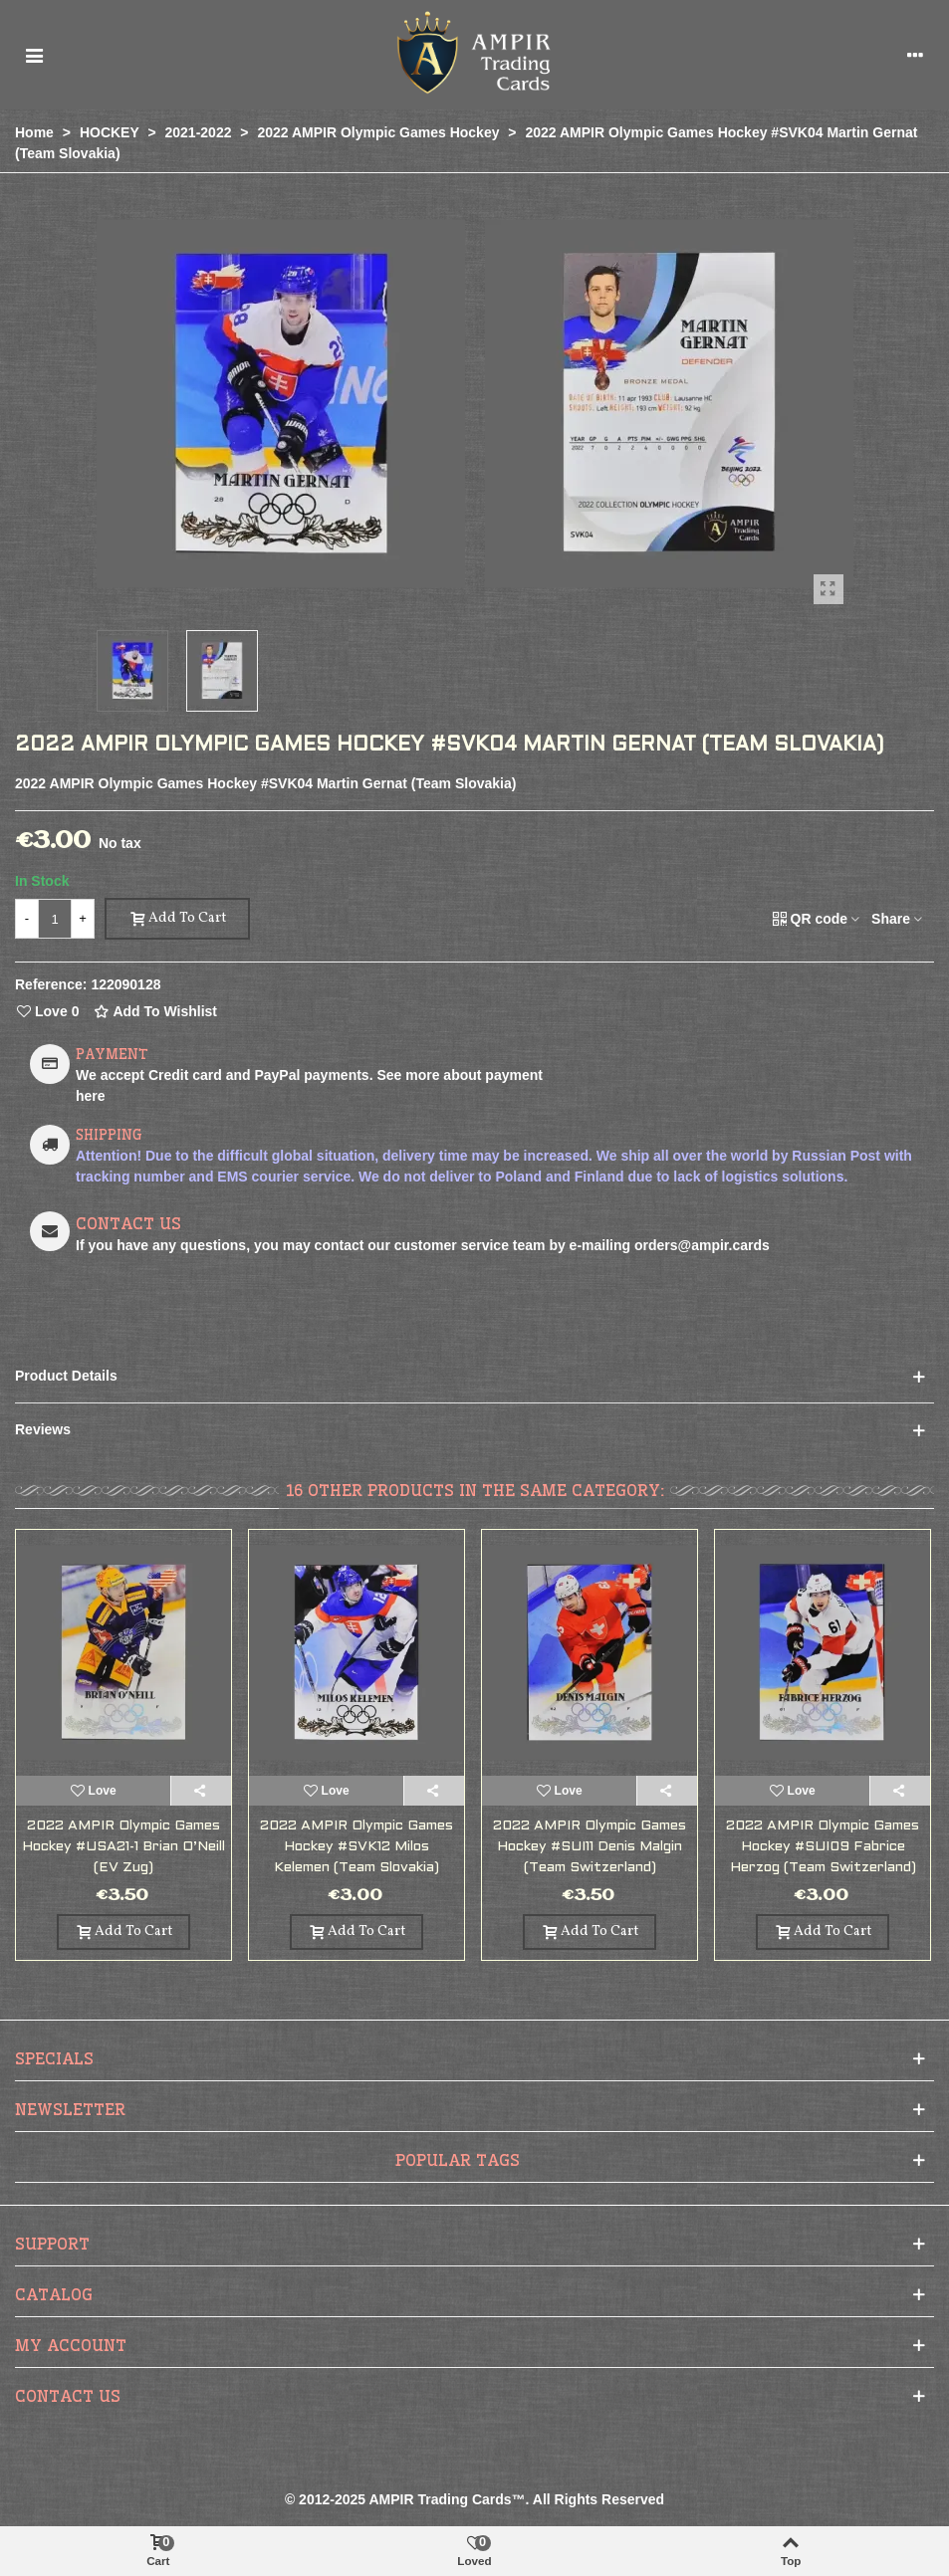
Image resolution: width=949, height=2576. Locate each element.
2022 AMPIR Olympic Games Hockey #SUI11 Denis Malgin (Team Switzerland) (589, 1847)
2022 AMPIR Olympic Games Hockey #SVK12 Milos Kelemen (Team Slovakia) (356, 1847)
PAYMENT (112, 1054)
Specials (54, 2058)
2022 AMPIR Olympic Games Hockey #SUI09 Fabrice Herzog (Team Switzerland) (822, 1847)
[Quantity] (55, 919)
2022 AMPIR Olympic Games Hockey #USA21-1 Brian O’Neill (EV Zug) (123, 1847)
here (91, 1096)
